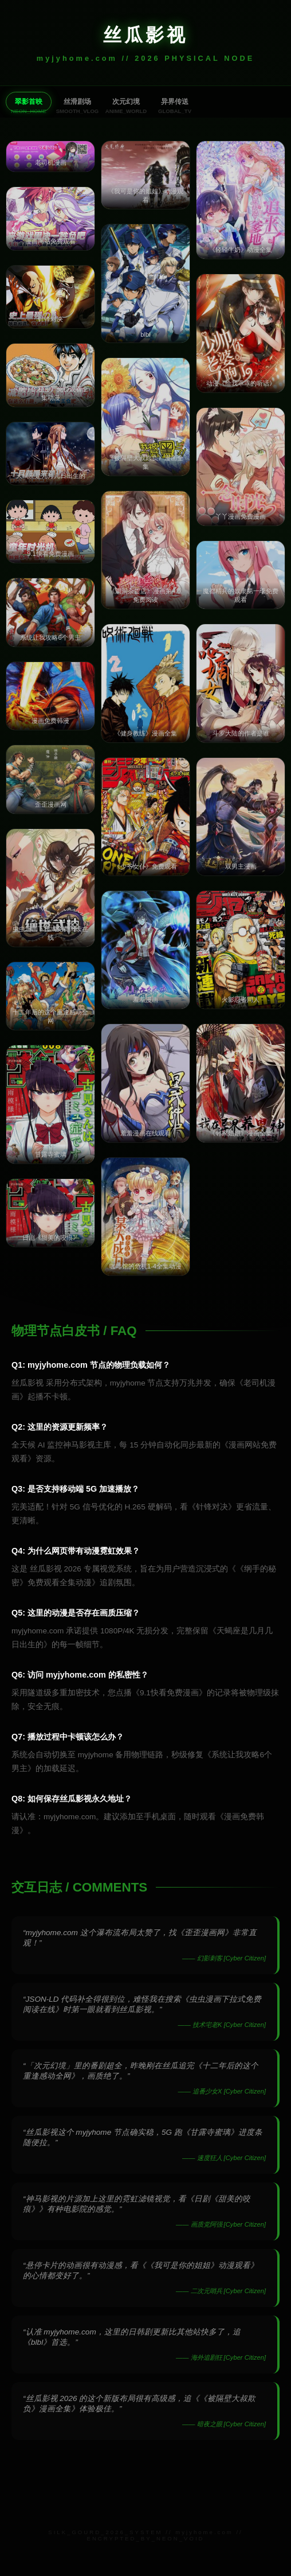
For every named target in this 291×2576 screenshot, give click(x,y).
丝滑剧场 (77, 102)
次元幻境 (126, 102)
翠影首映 (28, 102)
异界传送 (174, 102)
